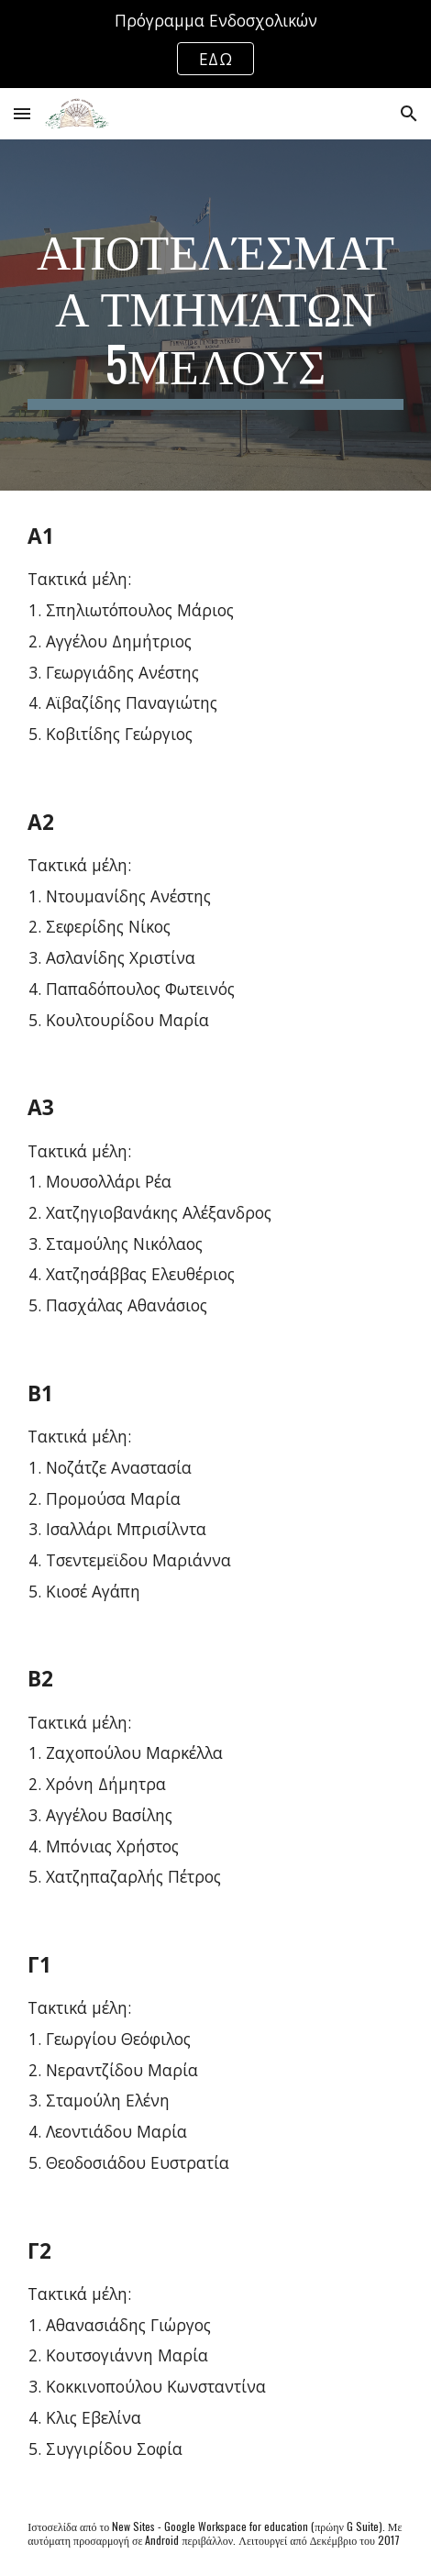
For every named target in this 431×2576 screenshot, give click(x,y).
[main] (215, 315)
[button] (22, 113)
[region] (215, 44)
